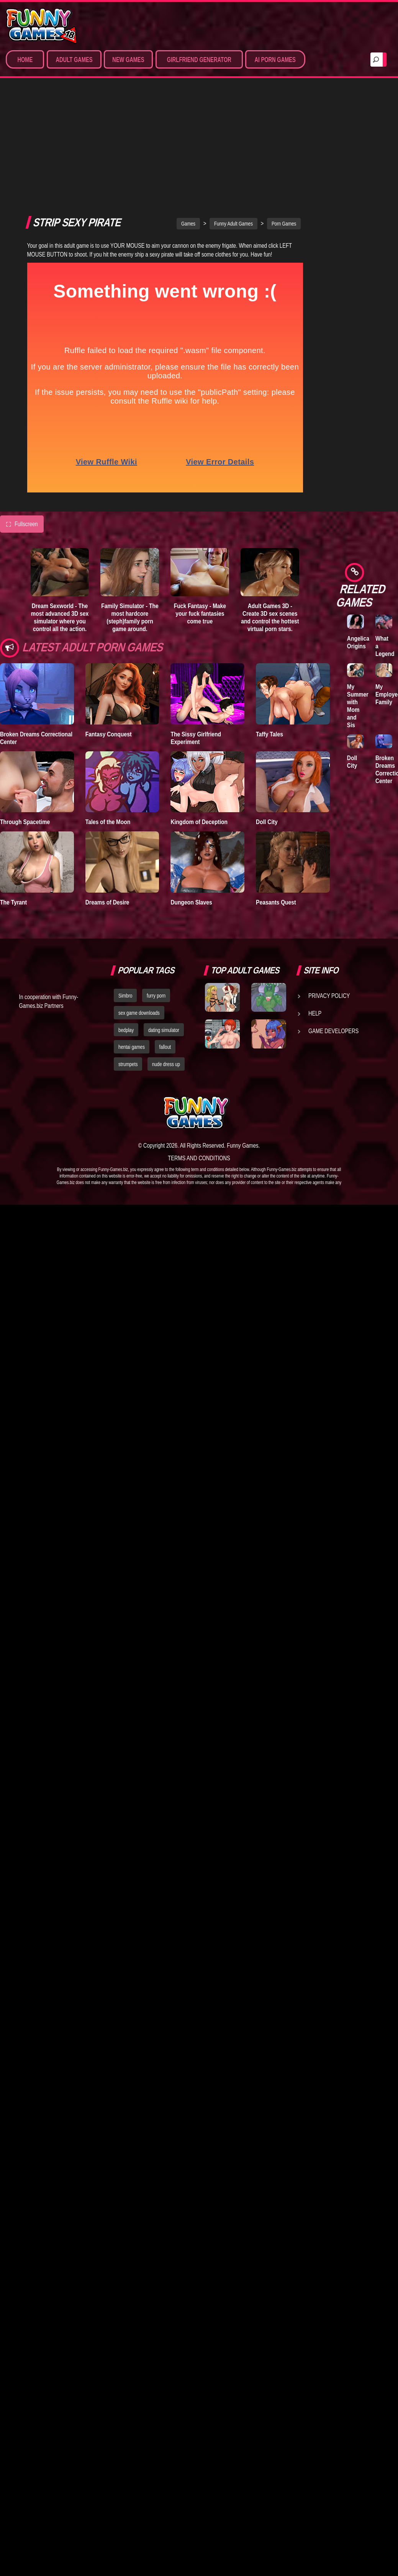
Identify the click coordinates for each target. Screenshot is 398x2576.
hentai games (131, 936)
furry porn (156, 885)
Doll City (267, 711)
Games (188, 113)
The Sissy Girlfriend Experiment (195, 627)
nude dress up (166, 953)
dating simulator (163, 919)
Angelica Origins (358, 642)
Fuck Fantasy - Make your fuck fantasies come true (200, 502)
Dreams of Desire (107, 791)
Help (314, 902)
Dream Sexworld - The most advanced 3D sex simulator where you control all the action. (59, 506)
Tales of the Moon (108, 711)
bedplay (126, 919)
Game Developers (333, 919)
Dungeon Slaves (191, 791)
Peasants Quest (276, 791)
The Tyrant (13, 791)
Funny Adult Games (233, 113)
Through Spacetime (25, 711)
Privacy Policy (329, 884)
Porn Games (284, 113)
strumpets (128, 953)
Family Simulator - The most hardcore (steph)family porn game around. (130, 506)
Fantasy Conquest (108, 623)
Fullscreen (22, 413)
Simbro (125, 885)
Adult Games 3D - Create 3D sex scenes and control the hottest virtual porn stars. (270, 506)
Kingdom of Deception (199, 711)
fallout (165, 936)
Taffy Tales (269, 623)
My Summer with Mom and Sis (358, 706)
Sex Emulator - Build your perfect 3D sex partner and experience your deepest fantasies (369, 488)
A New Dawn (355, 203)
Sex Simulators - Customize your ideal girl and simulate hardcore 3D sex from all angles (368, 393)
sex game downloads (139, 902)
